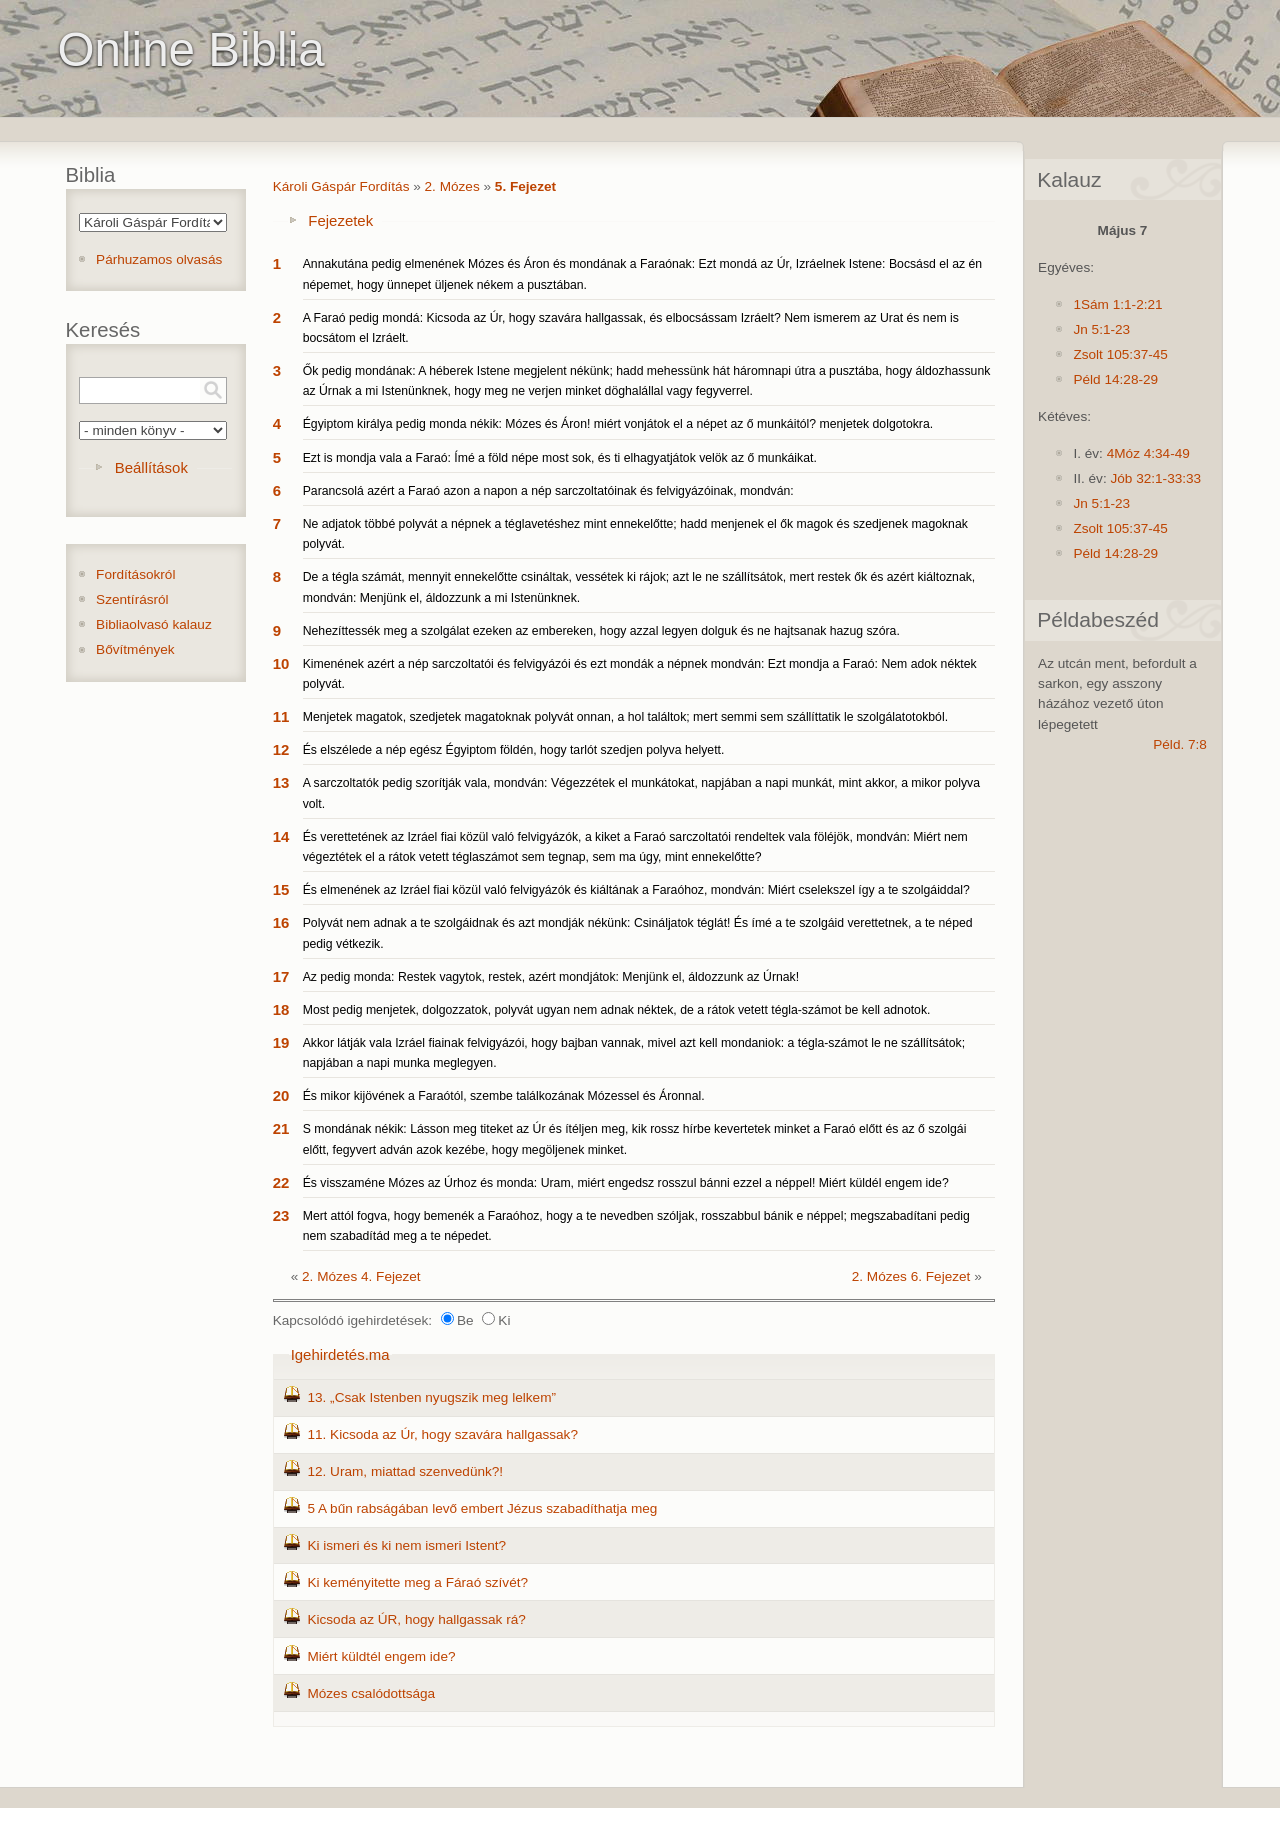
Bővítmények (135, 649)
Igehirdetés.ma (340, 1354)
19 (281, 1042)
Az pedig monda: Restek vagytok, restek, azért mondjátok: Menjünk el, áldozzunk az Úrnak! (551, 977)
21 (281, 1128)
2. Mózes (452, 186)
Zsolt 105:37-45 (1120, 354)
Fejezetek (340, 220)
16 (281, 922)
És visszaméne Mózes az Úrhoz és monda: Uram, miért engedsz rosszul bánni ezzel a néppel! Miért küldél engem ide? (626, 1183)
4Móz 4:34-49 (1148, 453)
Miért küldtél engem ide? (381, 1656)
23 (281, 1215)
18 (281, 1009)
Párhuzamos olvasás (159, 259)
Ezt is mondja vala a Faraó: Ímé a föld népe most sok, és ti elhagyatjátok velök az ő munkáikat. (560, 458)
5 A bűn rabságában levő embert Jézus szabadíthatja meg (482, 1508)
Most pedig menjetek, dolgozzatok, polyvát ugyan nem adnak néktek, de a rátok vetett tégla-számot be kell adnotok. (617, 1010)
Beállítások (151, 467)
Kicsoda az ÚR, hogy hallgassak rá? (416, 1619)
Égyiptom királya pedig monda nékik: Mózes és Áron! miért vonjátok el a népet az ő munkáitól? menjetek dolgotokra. (618, 424)
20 (281, 1095)
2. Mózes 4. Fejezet (361, 1276)
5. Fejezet (525, 186)
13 (281, 782)
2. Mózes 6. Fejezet (911, 1276)
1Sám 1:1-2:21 (1117, 304)
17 (281, 976)
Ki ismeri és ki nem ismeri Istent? (406, 1545)
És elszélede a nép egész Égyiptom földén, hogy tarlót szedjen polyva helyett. (514, 750)
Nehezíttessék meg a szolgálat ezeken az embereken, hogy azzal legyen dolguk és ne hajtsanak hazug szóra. (601, 631)
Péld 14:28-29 (1115, 379)
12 (281, 749)
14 (281, 836)
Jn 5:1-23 (1101, 329)
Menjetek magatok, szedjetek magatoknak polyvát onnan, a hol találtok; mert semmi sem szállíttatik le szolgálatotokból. (625, 717)
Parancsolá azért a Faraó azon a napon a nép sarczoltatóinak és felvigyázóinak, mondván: (548, 491)
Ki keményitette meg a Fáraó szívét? (417, 1582)
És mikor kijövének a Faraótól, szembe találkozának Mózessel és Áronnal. (504, 1096)
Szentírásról (132, 599)
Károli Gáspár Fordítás (341, 186)
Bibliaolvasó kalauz (154, 624)
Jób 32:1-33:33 (1155, 478)
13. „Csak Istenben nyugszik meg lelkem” (431, 1397)
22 (281, 1182)
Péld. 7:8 (1180, 744)
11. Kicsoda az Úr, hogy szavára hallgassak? (442, 1434)
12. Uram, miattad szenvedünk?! (405, 1471)
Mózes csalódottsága (371, 1693)
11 (281, 716)
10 (281, 663)
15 (281, 889)
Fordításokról (135, 574)
